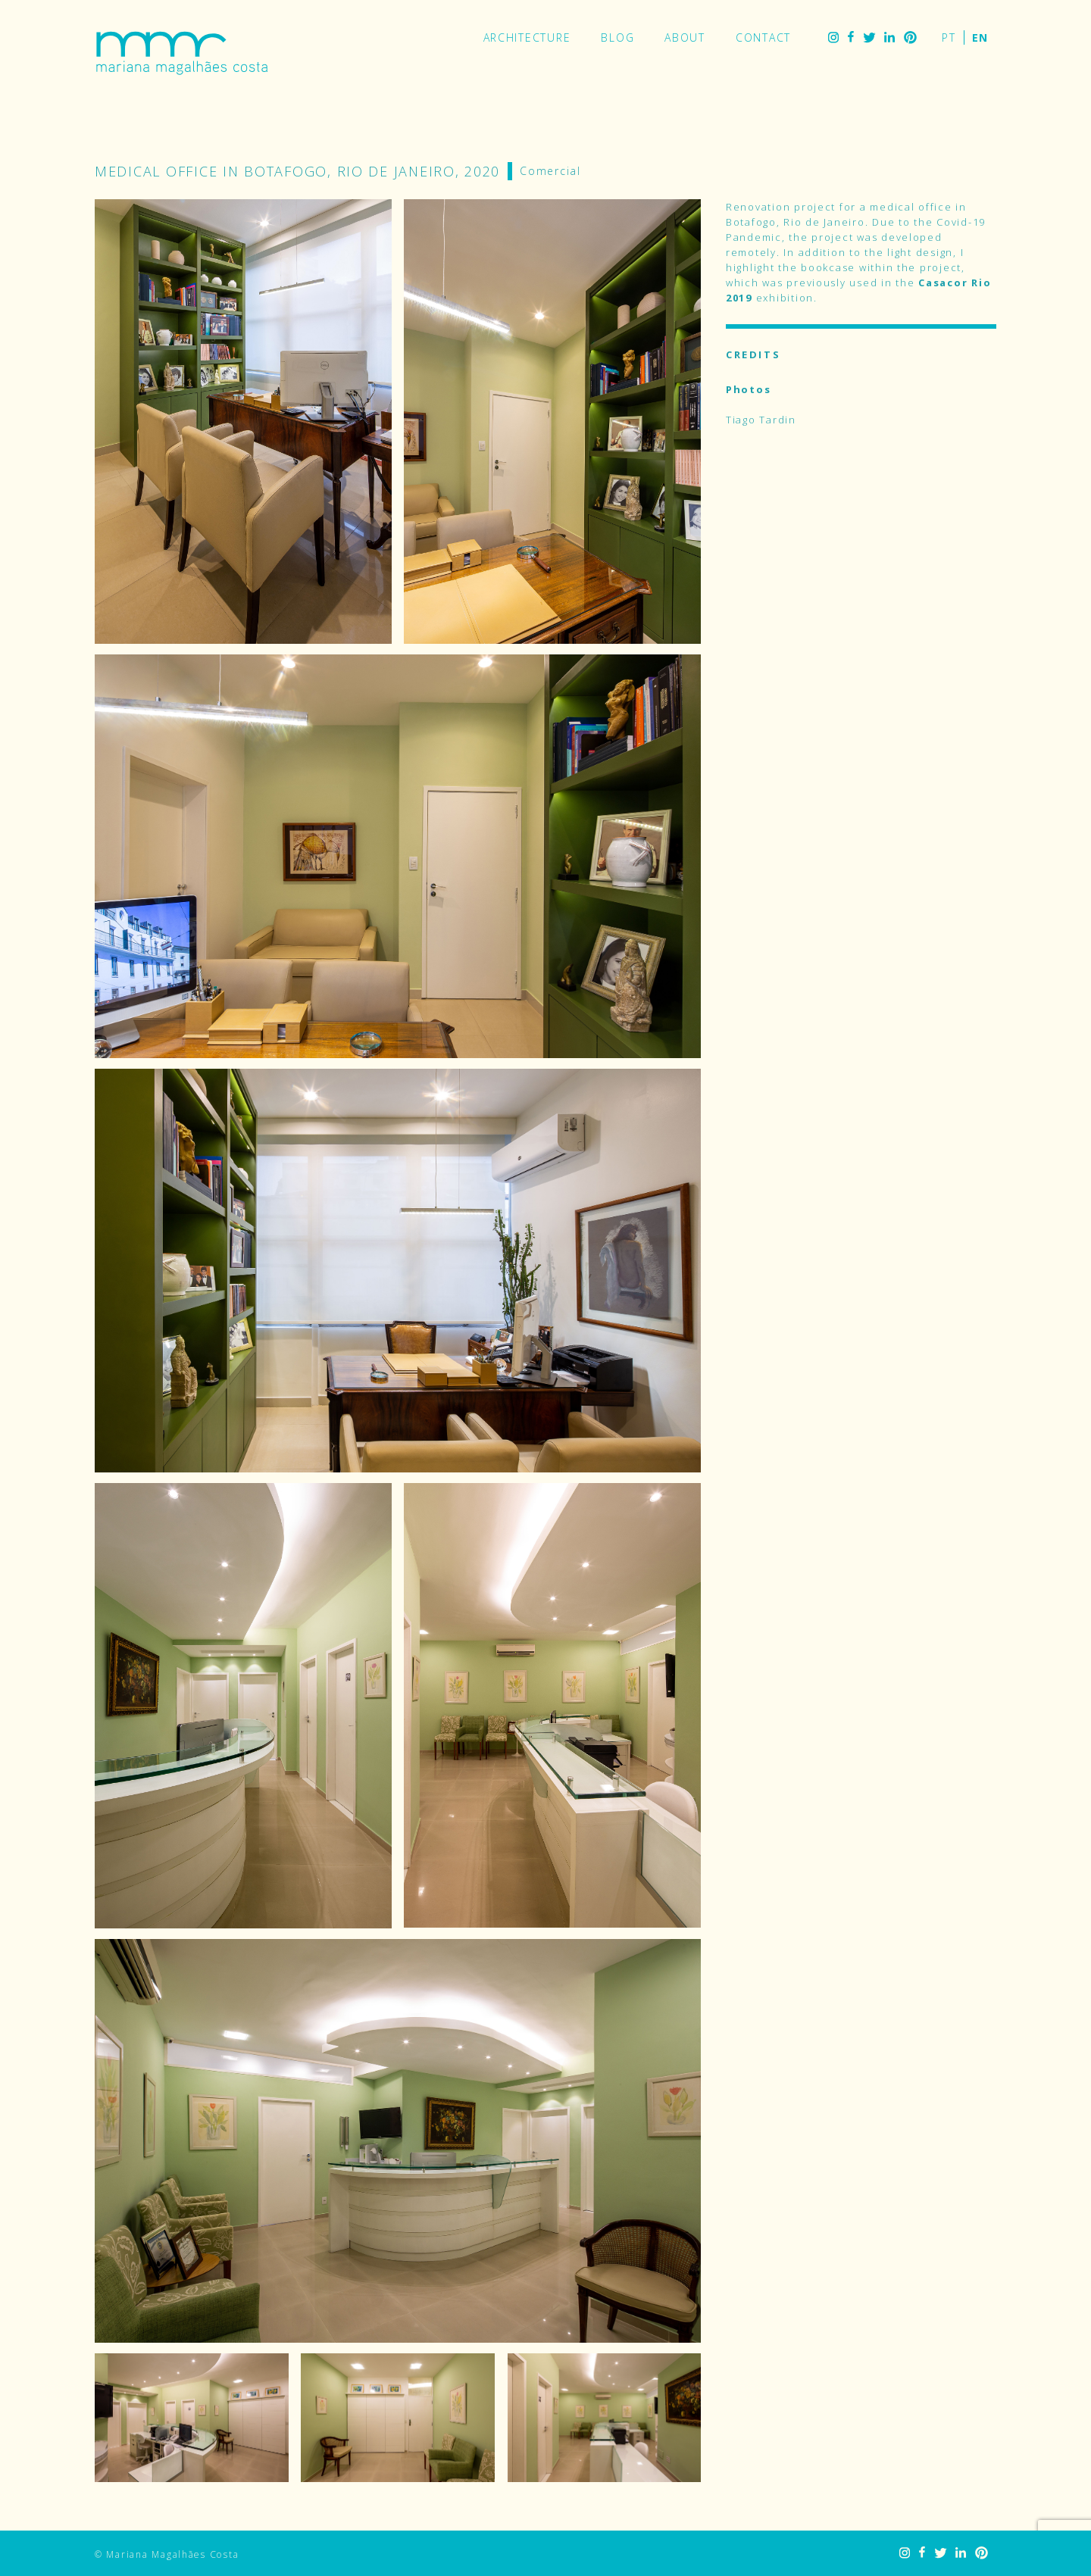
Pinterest (910, 37)
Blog (617, 37)
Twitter (869, 37)
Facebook (851, 37)
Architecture (527, 37)
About (684, 37)
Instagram (833, 37)
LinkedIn (889, 37)
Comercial (550, 171)
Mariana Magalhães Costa (182, 53)
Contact (763, 37)
